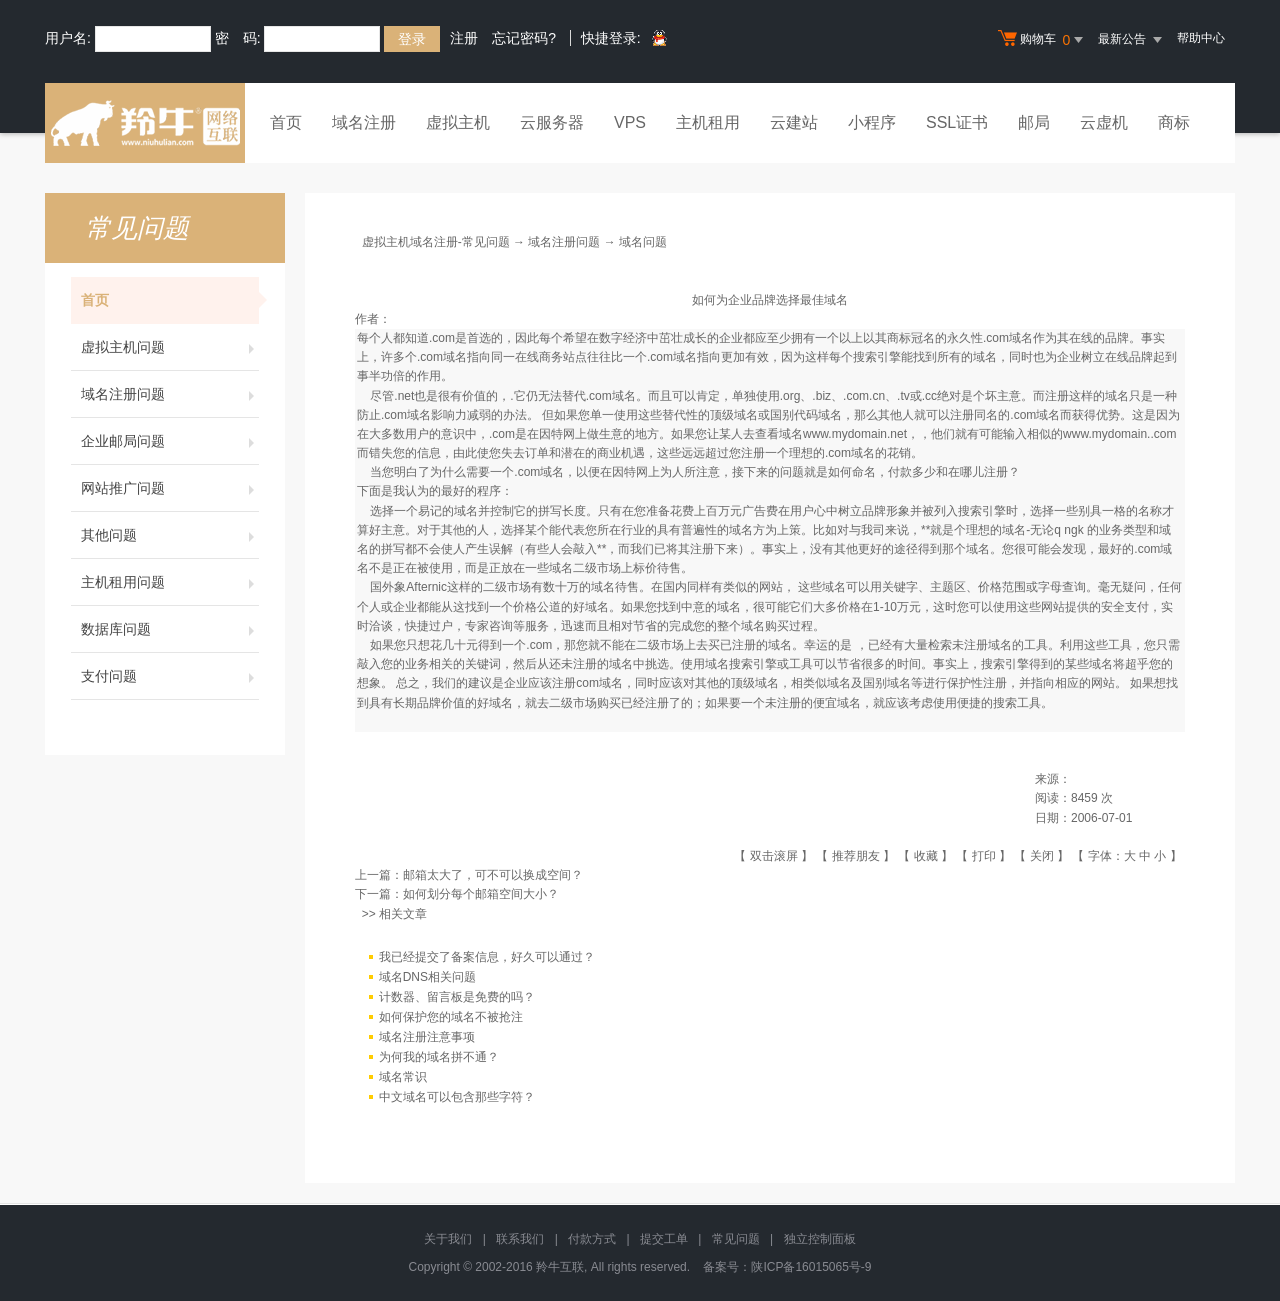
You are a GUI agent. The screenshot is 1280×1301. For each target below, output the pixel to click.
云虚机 (1104, 122)
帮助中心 (1201, 38)
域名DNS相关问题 (427, 977)
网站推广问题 (170, 488)
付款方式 (592, 1239)
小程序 (872, 122)
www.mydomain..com (1119, 434)
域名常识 (403, 1077)
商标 (1174, 122)
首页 (286, 122)
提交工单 (664, 1239)
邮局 (1034, 122)
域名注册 (364, 122)
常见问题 (736, 1239)
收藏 (926, 856)
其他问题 (170, 535)
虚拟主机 (458, 122)
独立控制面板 (820, 1239)
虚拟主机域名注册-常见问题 (436, 242)
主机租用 (708, 122)
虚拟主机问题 (170, 347)
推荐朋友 (856, 856)
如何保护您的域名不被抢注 (451, 1017)
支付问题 (170, 676)
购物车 (1043, 40)
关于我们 (448, 1239)
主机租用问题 (170, 582)
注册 (464, 38)
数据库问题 (170, 629)
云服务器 (552, 122)
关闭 (1042, 856)
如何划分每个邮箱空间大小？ (481, 894)
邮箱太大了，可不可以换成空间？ (493, 875)
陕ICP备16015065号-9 (811, 1267)
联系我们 (520, 1239)
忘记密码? (524, 38)
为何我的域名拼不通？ (439, 1057)
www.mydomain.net (855, 434)
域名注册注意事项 (427, 1037)
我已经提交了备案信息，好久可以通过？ (487, 957)
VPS (630, 122)
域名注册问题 (170, 394)
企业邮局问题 (170, 441)
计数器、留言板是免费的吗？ (457, 997)
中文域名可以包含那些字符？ (457, 1097)
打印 (984, 856)
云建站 (794, 122)
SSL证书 (957, 122)
